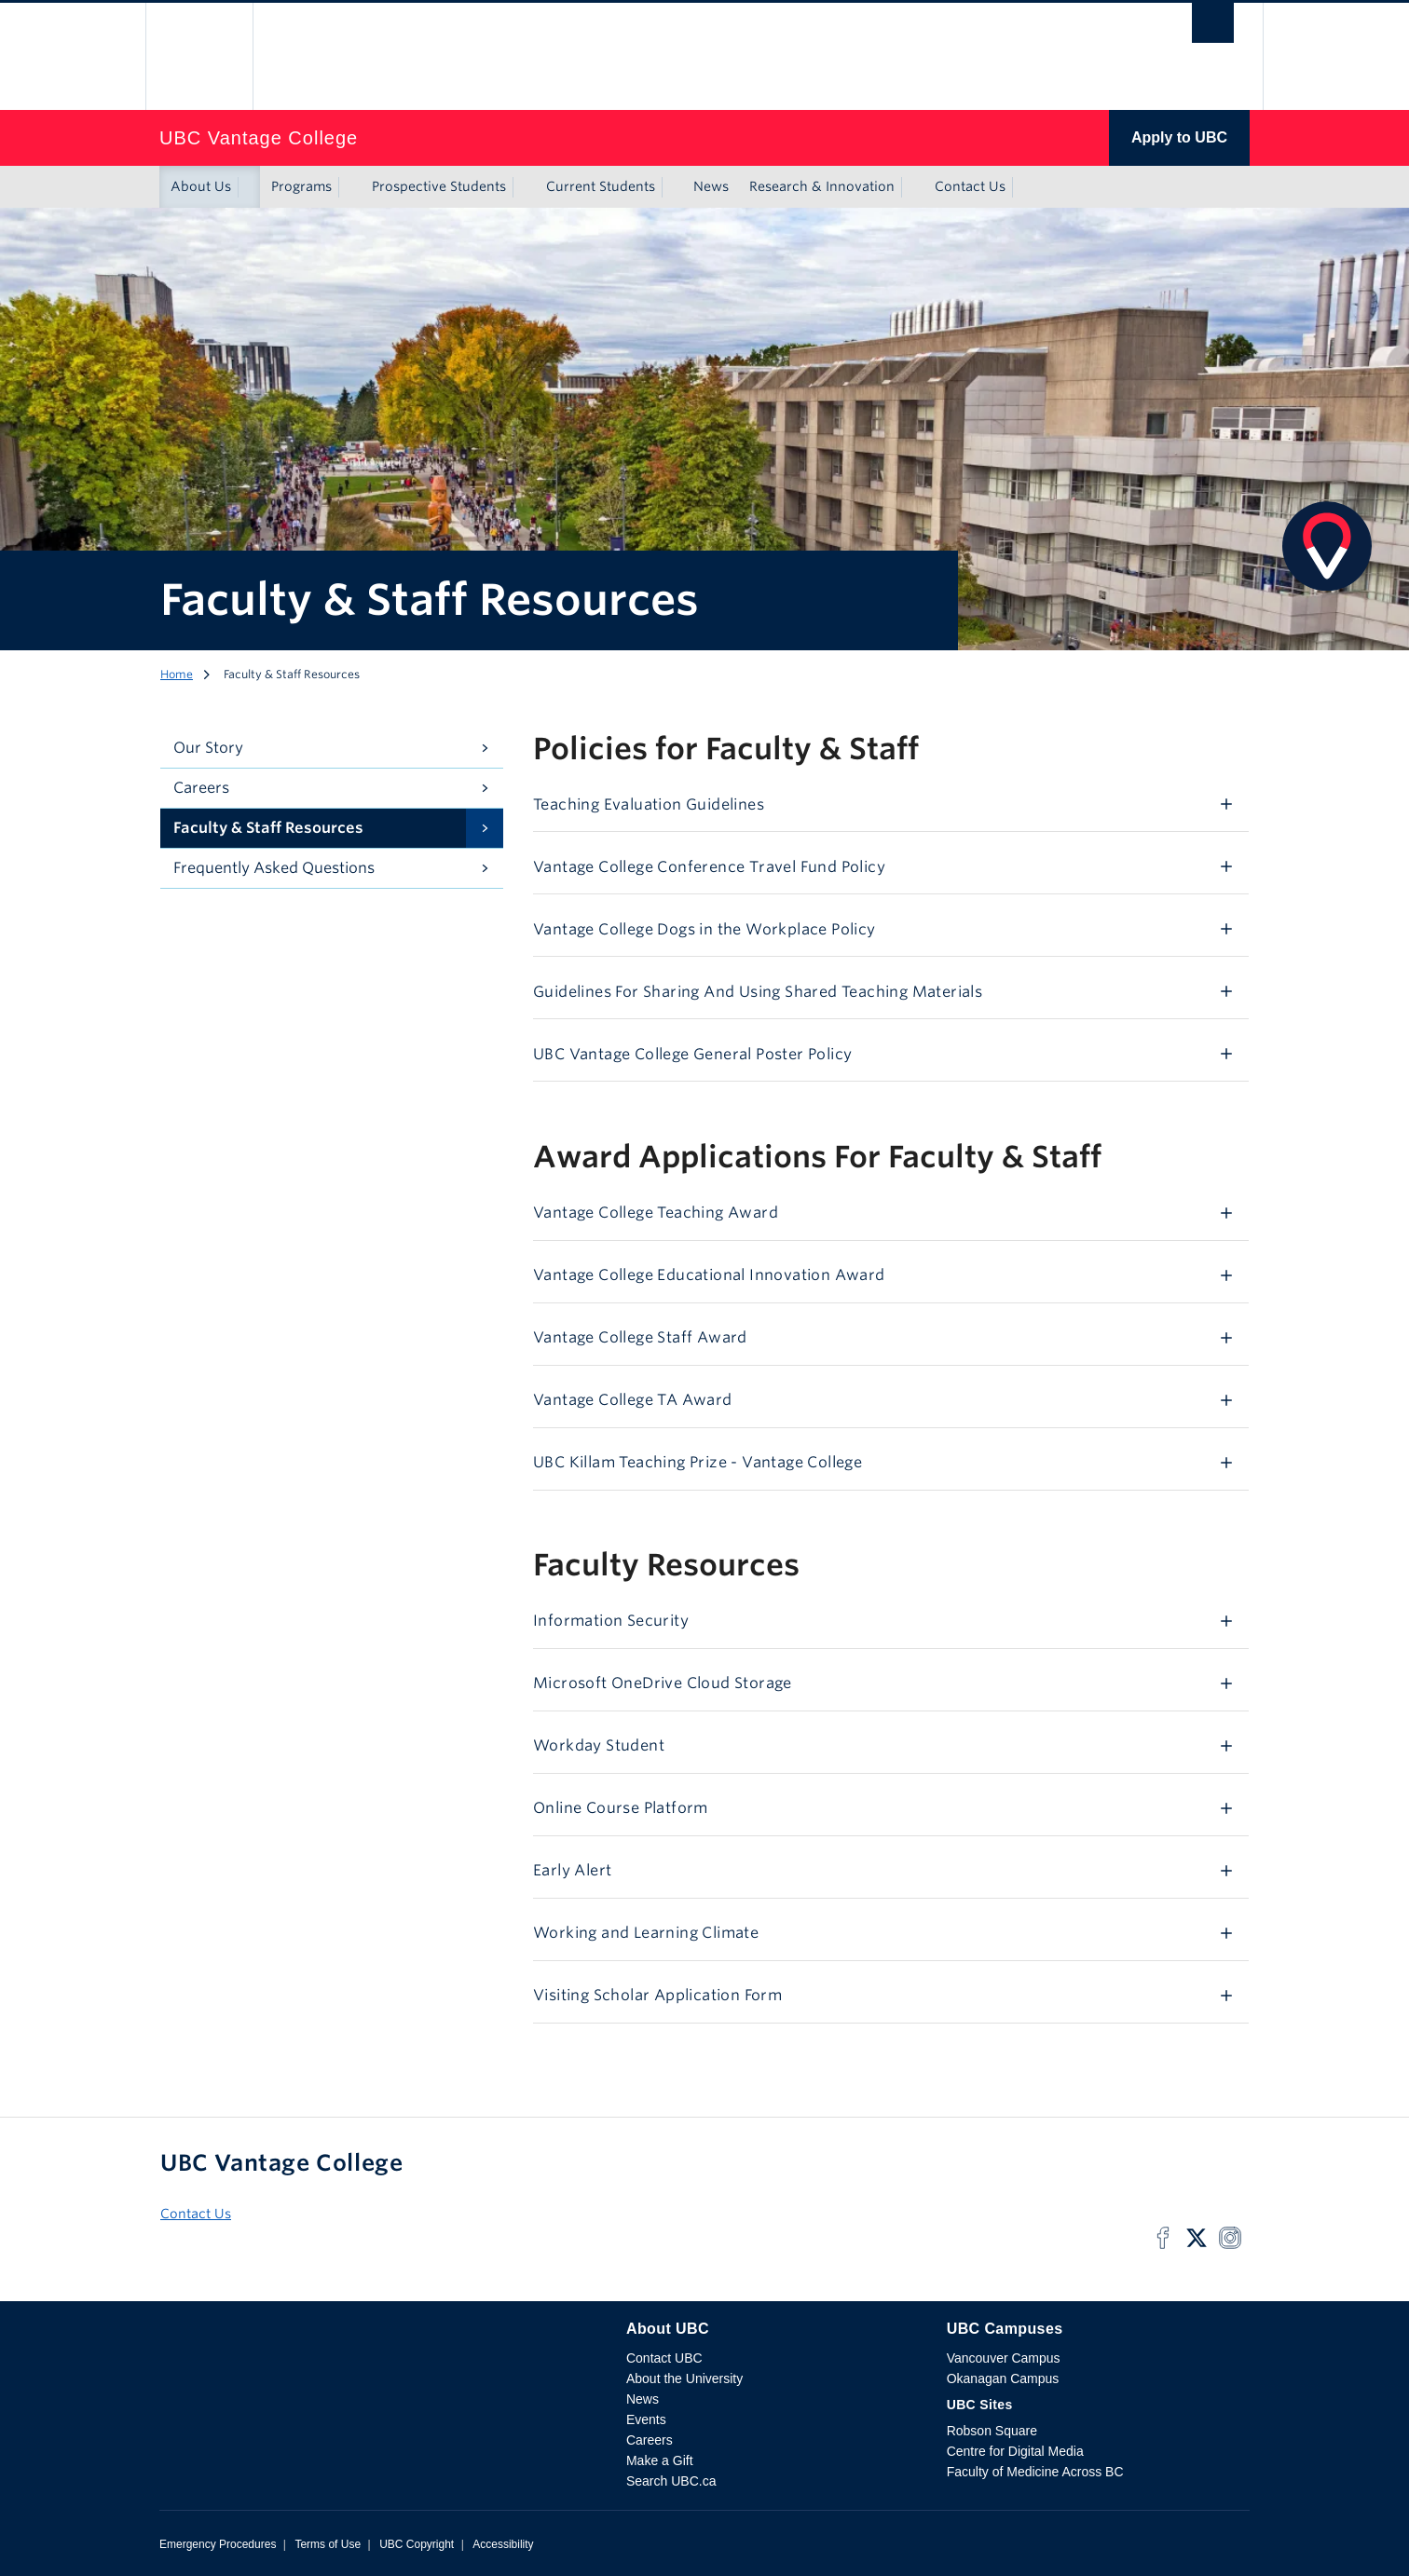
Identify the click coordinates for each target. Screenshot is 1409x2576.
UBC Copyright (416, 2544)
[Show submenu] (249, 187)
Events (646, 2419)
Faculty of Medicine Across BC (1035, 2471)
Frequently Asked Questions (274, 868)
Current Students (600, 186)
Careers (201, 788)
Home (176, 674)
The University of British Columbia (199, 56)
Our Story (208, 747)
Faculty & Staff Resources (268, 828)
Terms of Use (327, 2544)
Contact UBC (664, 2358)
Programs (301, 186)
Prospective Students (439, 186)
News (711, 186)
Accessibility (502, 2544)
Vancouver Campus (1003, 2358)
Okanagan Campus (1003, 2378)
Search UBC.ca (671, 2481)
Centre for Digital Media (1015, 2451)
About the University (684, 2378)
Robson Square (992, 2430)
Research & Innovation (822, 186)
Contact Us (970, 186)
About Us (201, 186)
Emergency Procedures (217, 2544)
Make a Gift (659, 2460)
